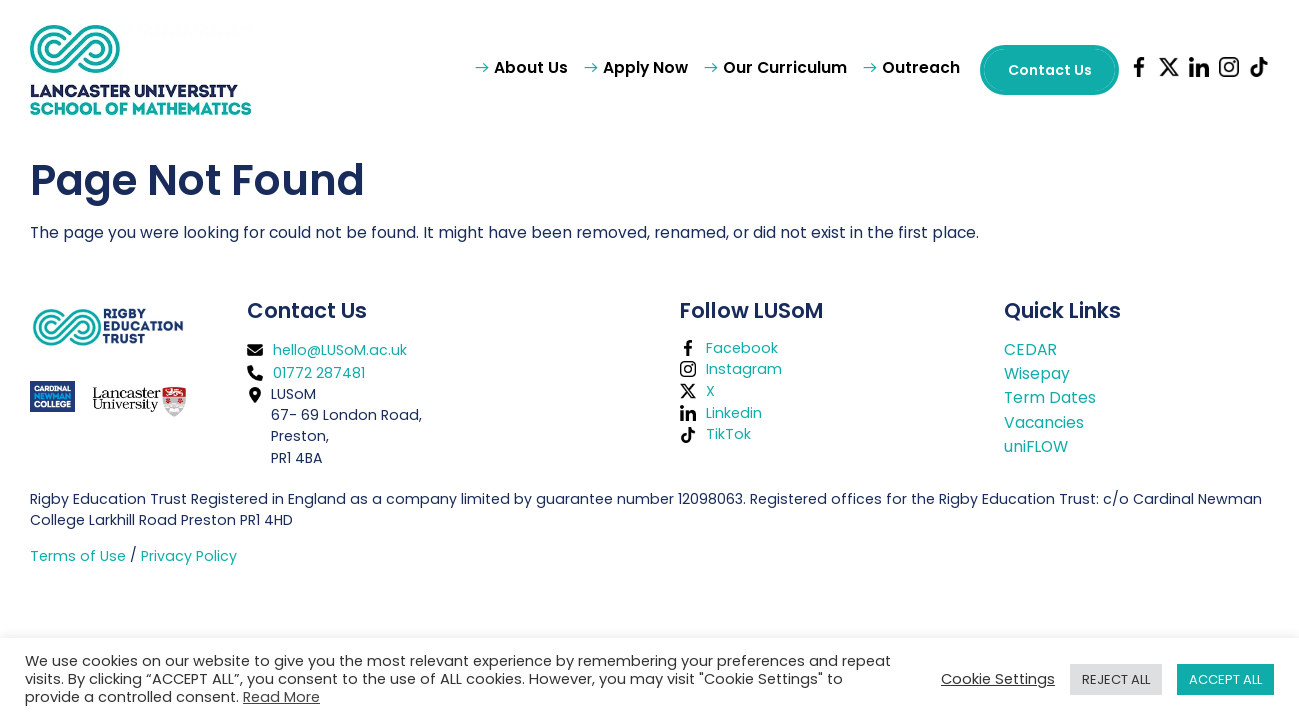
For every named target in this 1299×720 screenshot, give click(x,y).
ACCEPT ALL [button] (1225, 679)
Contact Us (1050, 70)
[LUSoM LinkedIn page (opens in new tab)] (1194, 70)
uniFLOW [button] (1036, 446)
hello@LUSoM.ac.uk (340, 349)
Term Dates (1050, 397)
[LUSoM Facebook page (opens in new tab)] (1134, 70)
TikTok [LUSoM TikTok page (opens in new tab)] (728, 434)
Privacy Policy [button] (189, 556)
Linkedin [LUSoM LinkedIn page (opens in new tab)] (734, 412)
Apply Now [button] (645, 67)
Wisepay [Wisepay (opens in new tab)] (1037, 373)
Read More (281, 697)
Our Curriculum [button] (785, 67)
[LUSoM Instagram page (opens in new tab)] (1224, 70)
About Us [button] (531, 67)
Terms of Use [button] (78, 556)
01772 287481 (319, 373)
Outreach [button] (921, 67)
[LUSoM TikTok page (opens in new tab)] (1254, 70)
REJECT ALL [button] (1116, 679)
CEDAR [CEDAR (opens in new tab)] (1030, 349)
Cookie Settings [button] (998, 679)
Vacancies (1044, 422)
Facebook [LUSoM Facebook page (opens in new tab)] (742, 347)
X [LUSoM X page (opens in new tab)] (710, 391)
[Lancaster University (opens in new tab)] (138, 401)
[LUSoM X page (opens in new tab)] (1164, 70)
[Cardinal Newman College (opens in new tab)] (60, 396)
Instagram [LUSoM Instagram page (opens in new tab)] (744, 369)
